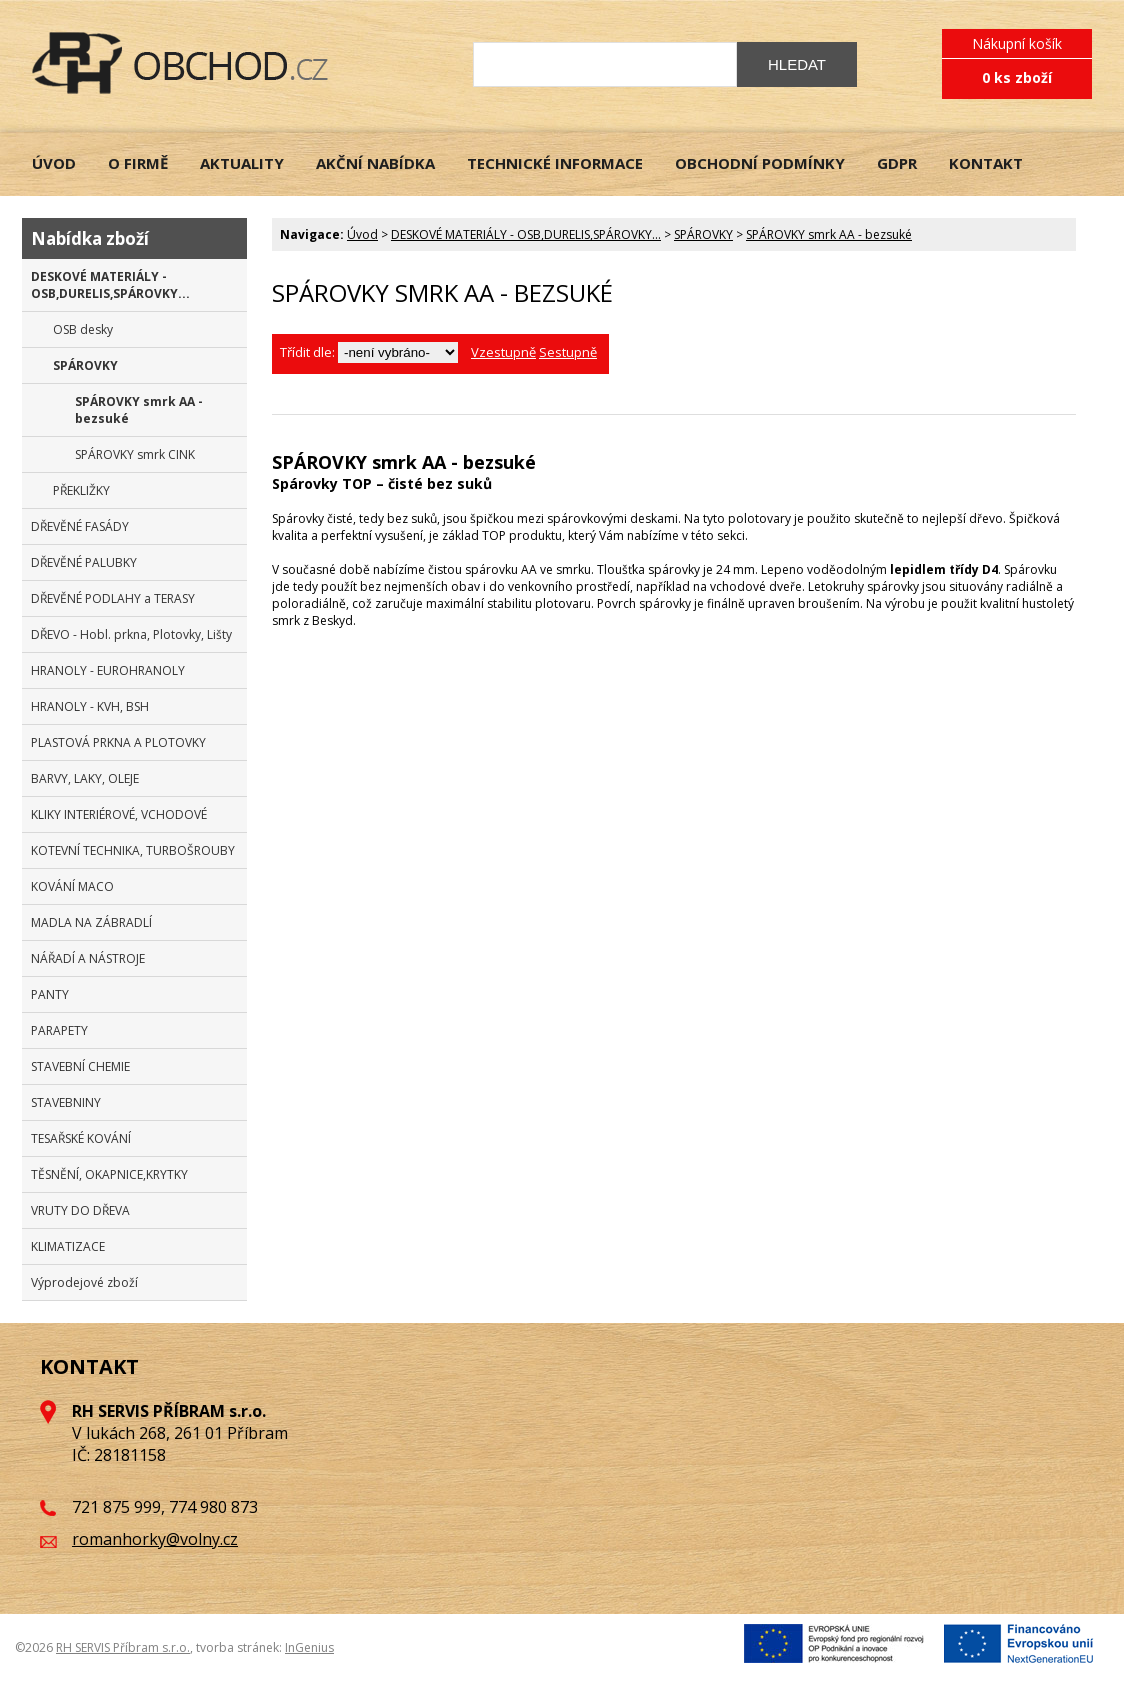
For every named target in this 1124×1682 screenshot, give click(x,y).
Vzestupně (503, 352)
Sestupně (568, 352)
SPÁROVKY (703, 234)
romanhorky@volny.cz (155, 1539)
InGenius (309, 1647)
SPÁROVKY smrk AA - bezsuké (829, 234)
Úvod (362, 234)
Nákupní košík (1017, 43)
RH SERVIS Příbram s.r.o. (123, 1647)
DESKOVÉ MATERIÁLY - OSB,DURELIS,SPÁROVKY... (526, 234)
